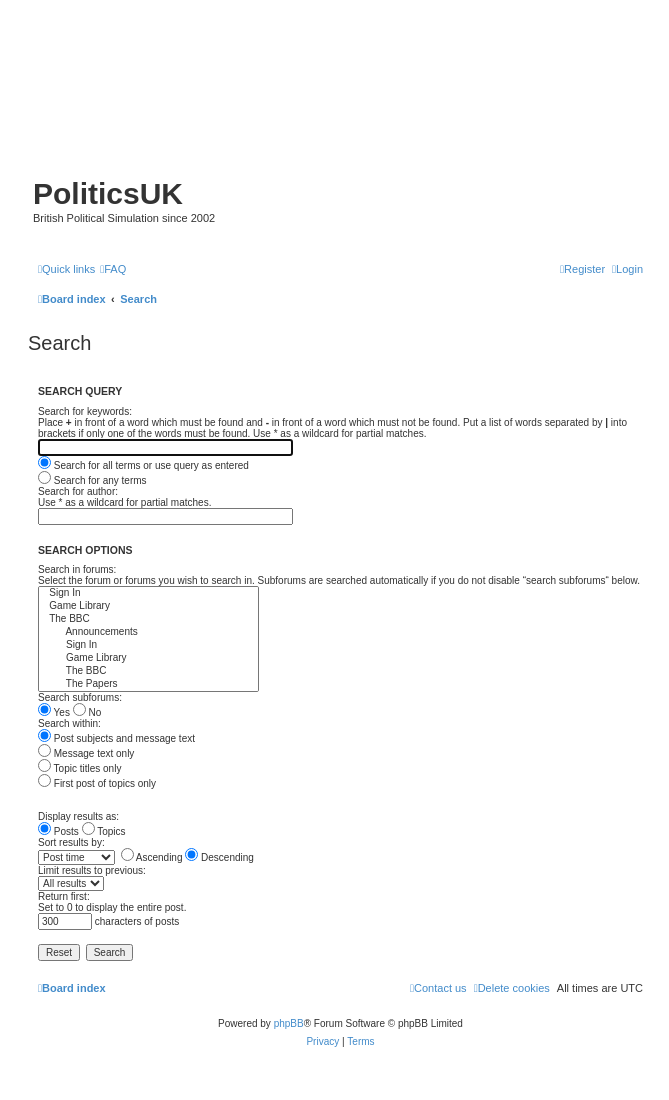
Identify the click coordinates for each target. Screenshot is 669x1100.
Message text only (86, 753)
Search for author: (78, 491)
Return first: (64, 896)
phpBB (289, 1023)
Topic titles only (79, 768)
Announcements (148, 632)
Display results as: (78, 816)
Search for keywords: (85, 411)
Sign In (148, 593)
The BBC (148, 619)
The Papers (148, 684)
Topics (104, 831)
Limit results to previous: (92, 870)
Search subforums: (80, 697)
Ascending (152, 857)
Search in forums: (77, 569)
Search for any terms (92, 480)
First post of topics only (97, 783)
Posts (58, 831)
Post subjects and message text (116, 738)
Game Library (148, 606)
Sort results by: (71, 842)
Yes (54, 712)
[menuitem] (113, 269)
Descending (219, 857)
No (87, 712)
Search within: (69, 723)
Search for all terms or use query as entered (143, 465)
